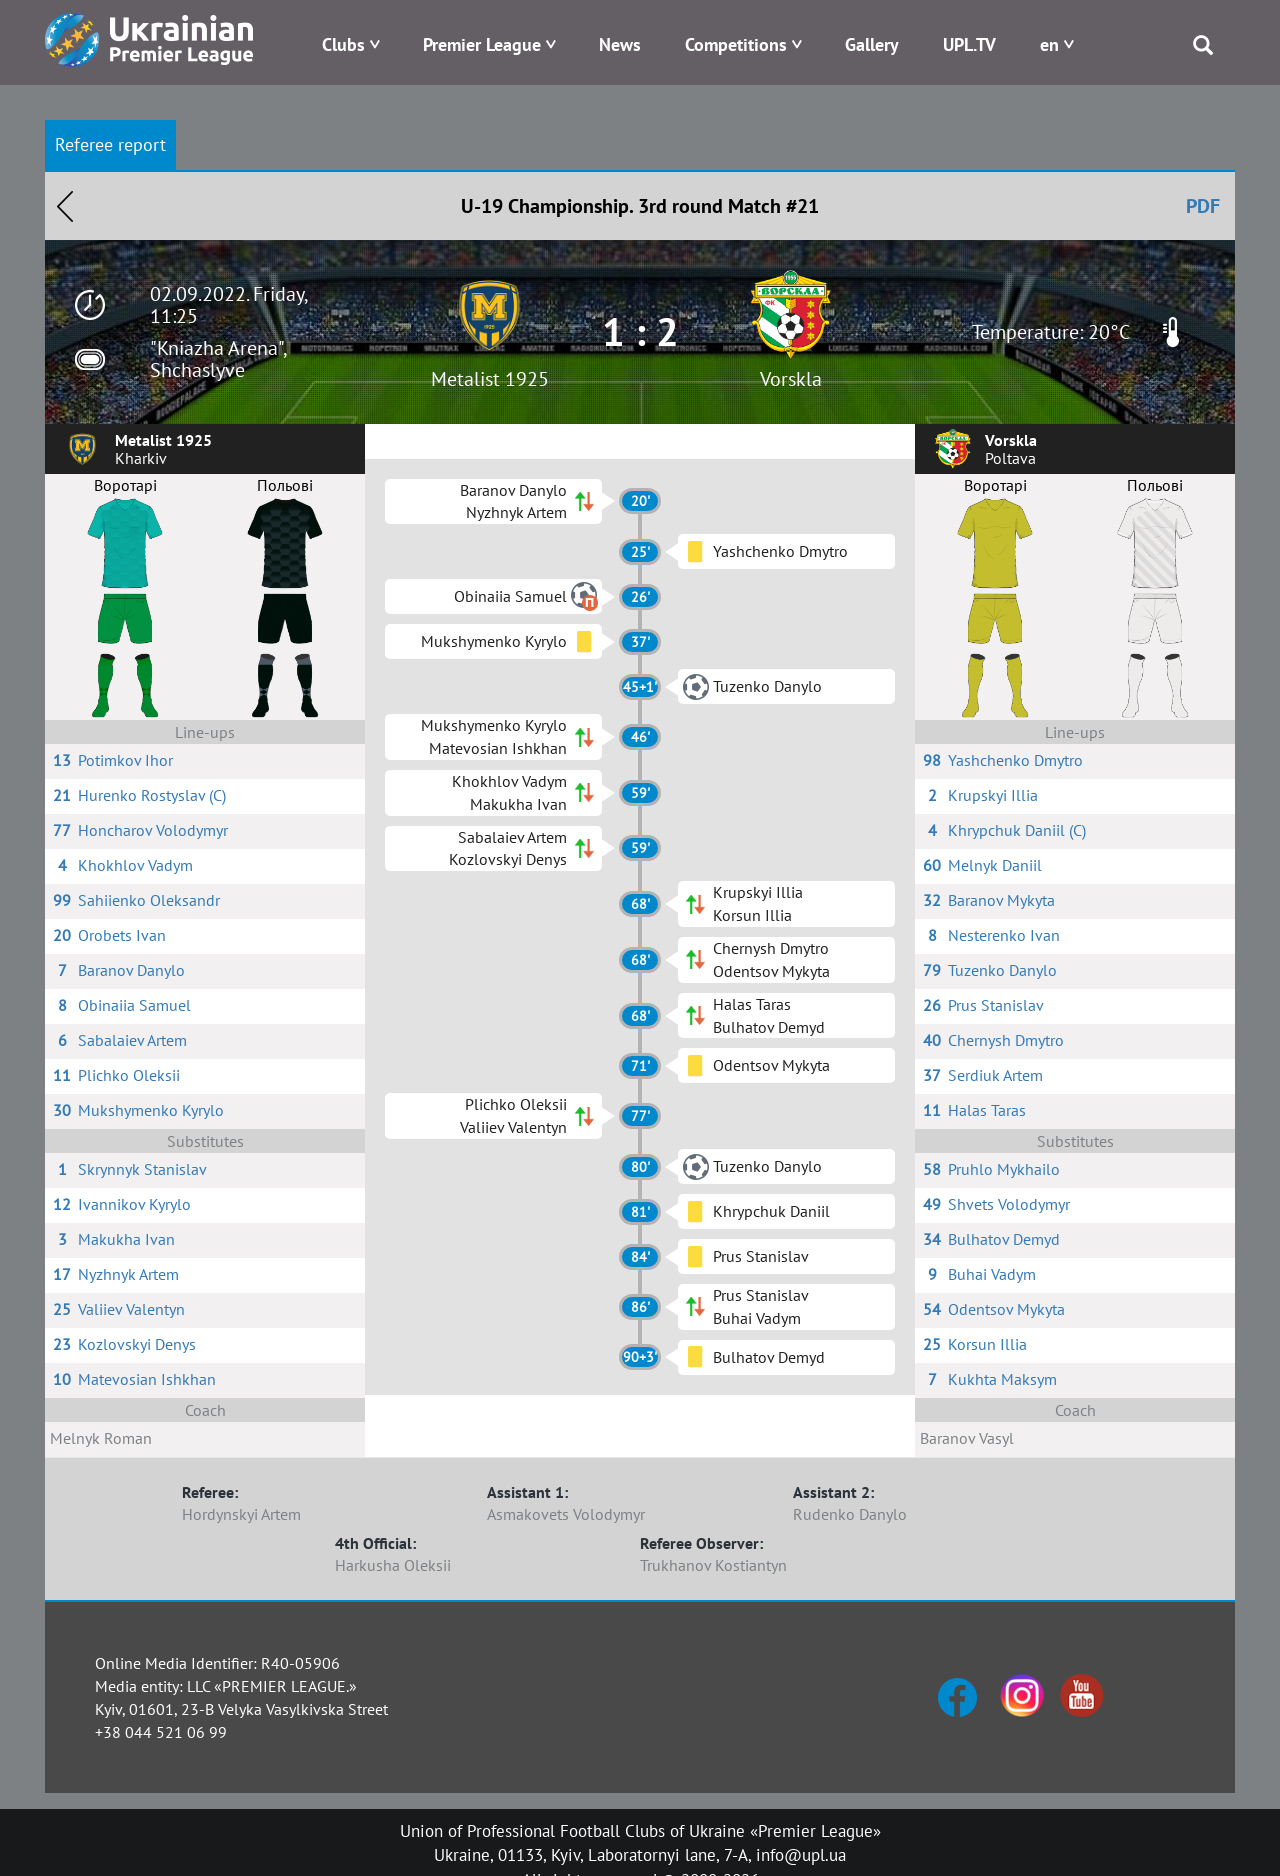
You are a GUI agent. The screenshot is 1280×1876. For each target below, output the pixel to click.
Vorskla (791, 379)
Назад (65, 206)
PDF (1203, 206)
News (620, 44)
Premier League (482, 44)
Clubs (343, 44)
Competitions (736, 44)
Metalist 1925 (490, 379)
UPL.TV (969, 44)
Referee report (110, 144)
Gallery (872, 44)
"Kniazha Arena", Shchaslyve (218, 359)
